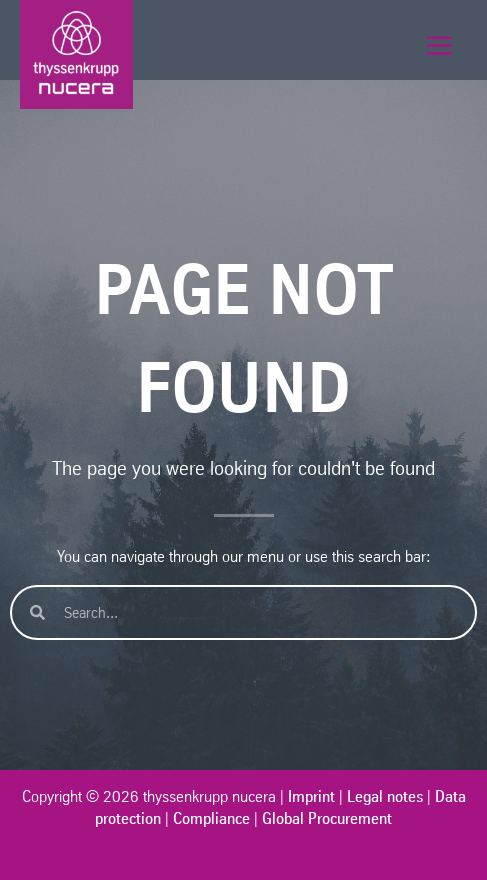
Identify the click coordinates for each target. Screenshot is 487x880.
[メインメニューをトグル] (439, 45)
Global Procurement (327, 818)
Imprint (311, 796)
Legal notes (385, 796)
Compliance (211, 818)
